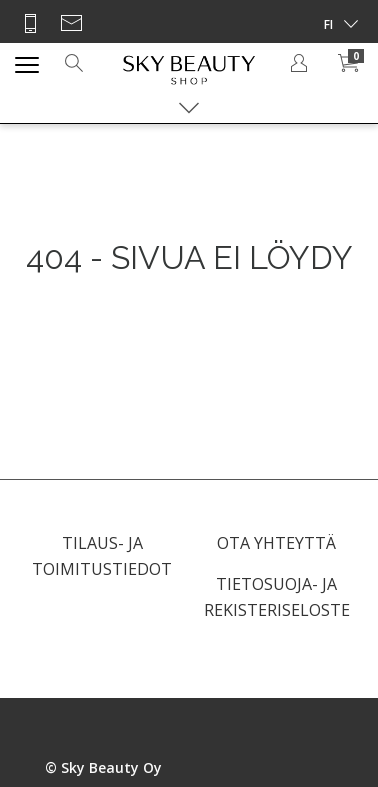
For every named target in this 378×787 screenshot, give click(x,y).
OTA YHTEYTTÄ (276, 543)
